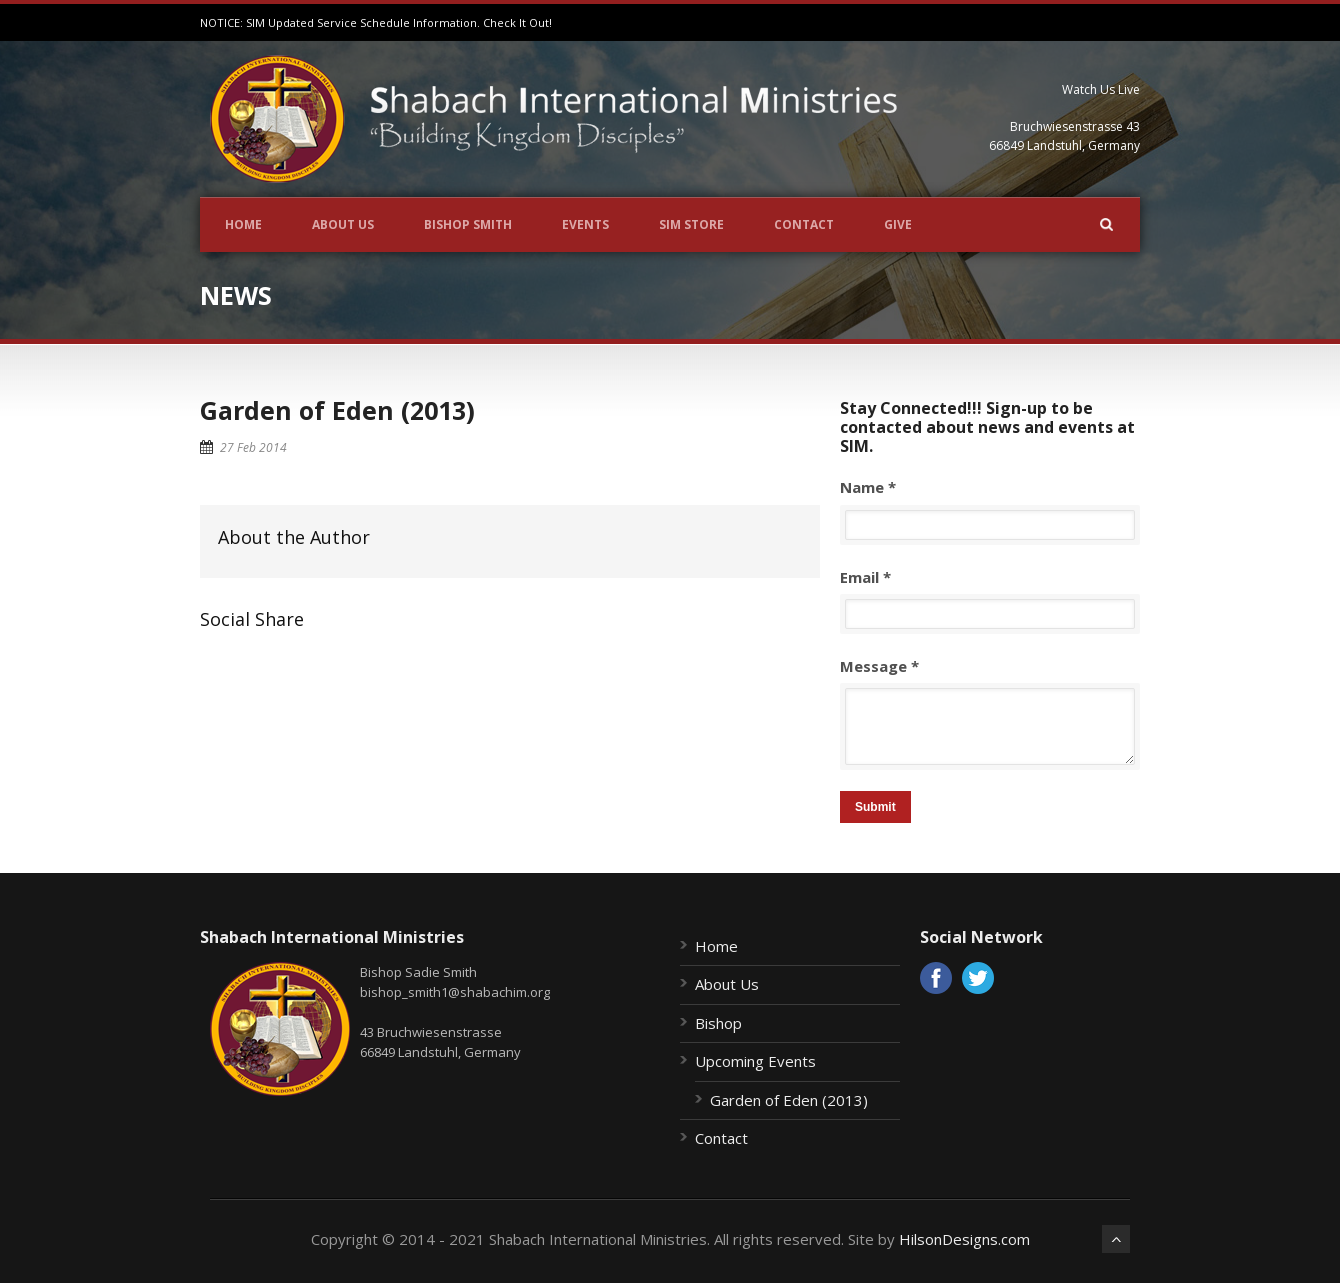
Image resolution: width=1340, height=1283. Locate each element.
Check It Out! (517, 22)
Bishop (718, 1023)
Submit (875, 807)
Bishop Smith (468, 224)
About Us (343, 224)
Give (898, 224)
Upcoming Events (755, 1061)
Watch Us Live (1101, 89)
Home (243, 224)
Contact (804, 224)
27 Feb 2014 (253, 447)
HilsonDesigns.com (964, 1239)
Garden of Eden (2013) (337, 410)
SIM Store (691, 224)
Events (585, 224)
